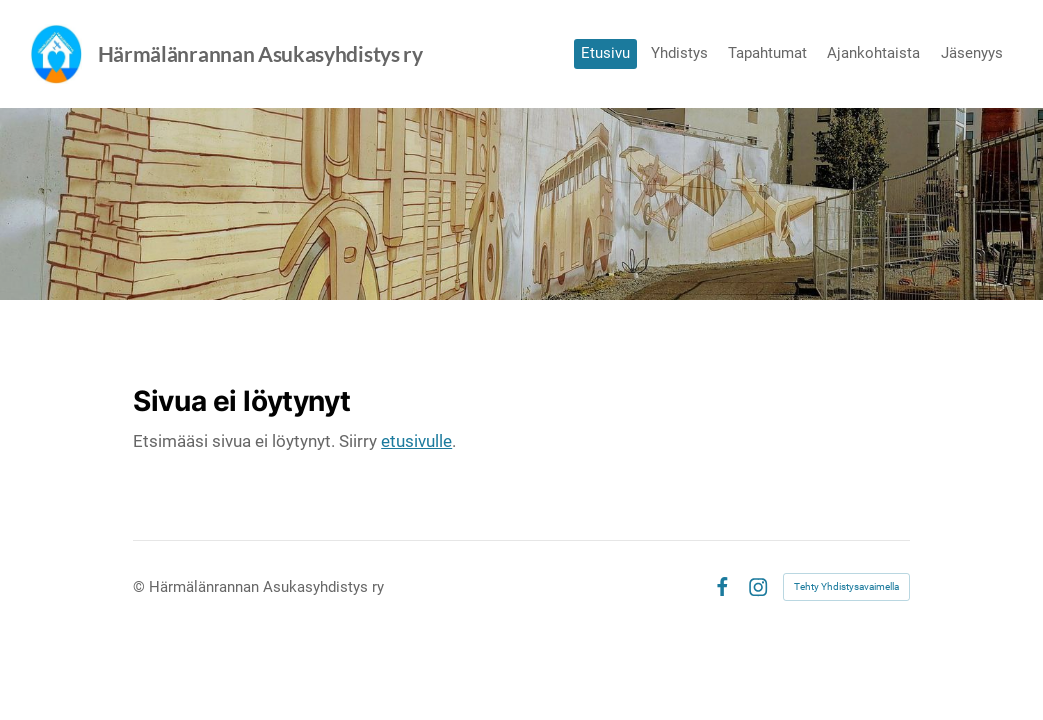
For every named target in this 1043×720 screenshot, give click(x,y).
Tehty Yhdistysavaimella (846, 586)
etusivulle (416, 441)
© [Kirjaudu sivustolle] (141, 587)
